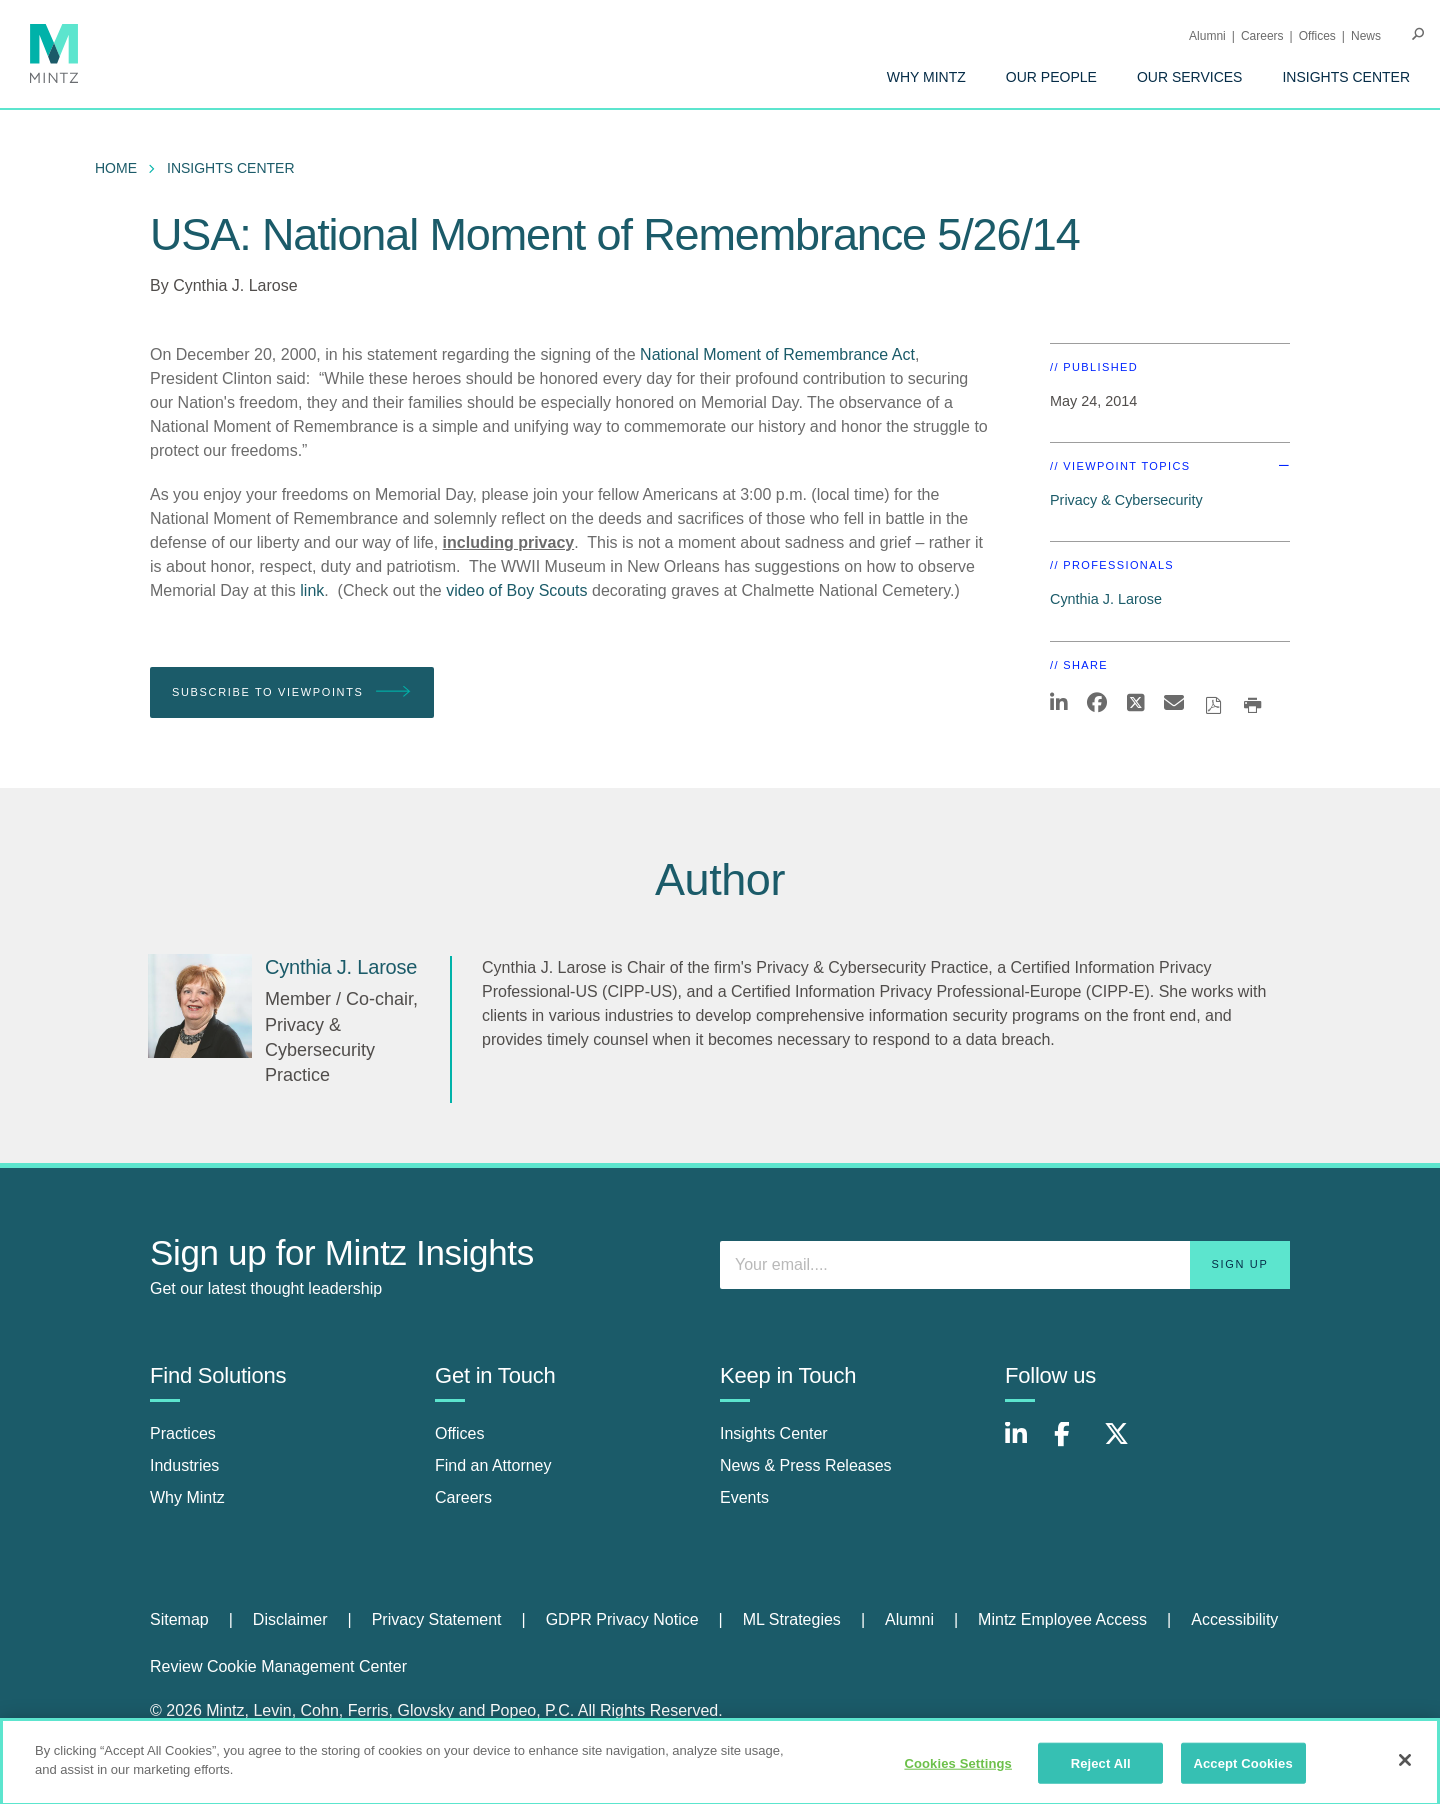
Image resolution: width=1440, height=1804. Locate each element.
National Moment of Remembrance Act (777, 354)
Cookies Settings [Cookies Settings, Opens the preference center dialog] (958, 1770)
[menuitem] (926, 77)
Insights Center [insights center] (774, 1433)
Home (116, 168)
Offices (1317, 36)
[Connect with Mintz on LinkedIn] (1025, 1444)
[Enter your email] (1005, 1265)
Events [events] (744, 1497)
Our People (1051, 77)
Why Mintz (926, 77)
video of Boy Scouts (516, 590)
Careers (1262, 36)
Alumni (1207, 36)
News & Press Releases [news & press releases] (806, 1465)
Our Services (1190, 77)
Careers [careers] (463, 1497)
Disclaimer (290, 1619)
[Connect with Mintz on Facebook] (1074, 1444)
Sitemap (179, 1619)
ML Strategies (792, 1619)
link (312, 590)
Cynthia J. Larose (235, 285)
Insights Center (1346, 77)
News (1366, 36)
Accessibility (1234, 1619)
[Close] (1405, 1767)
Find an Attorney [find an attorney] (493, 1465)
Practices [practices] (183, 1433)
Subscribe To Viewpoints (292, 692)
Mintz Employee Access (1062, 1619)
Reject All (1101, 1770)
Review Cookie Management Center (278, 1666)
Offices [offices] (460, 1433)
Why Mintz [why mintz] (187, 1497)
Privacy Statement (437, 1619)
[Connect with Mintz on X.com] (1124, 1444)
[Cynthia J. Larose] (200, 1006)
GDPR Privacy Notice (622, 1619)
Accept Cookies (1242, 1770)
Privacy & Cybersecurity (1126, 500)
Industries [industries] (184, 1465)
